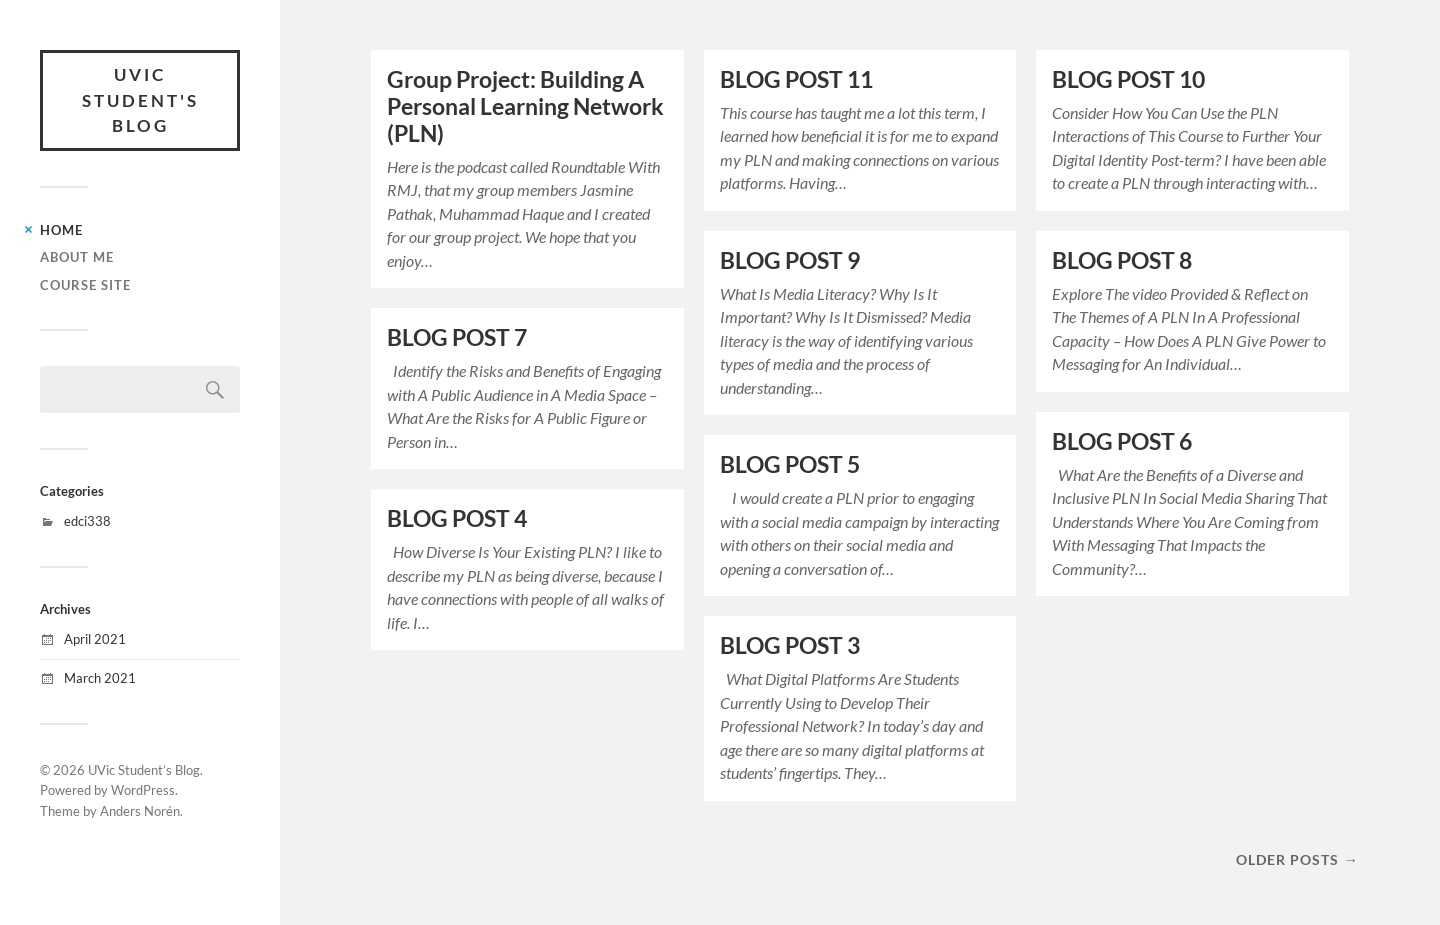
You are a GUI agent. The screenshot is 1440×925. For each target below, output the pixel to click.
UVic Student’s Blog (144, 770)
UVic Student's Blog (140, 100)
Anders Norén (140, 811)
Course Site (85, 285)
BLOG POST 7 (457, 337)
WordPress (143, 790)
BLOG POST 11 (796, 79)
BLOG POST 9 (790, 260)
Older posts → (1297, 859)
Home (61, 230)
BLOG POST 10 (1128, 79)
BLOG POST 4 (457, 518)
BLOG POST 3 (790, 645)
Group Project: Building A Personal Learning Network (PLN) (525, 106)
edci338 (87, 521)
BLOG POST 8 (1122, 260)
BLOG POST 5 (790, 464)
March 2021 (100, 678)
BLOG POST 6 (1122, 441)
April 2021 (95, 639)
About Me (77, 257)
